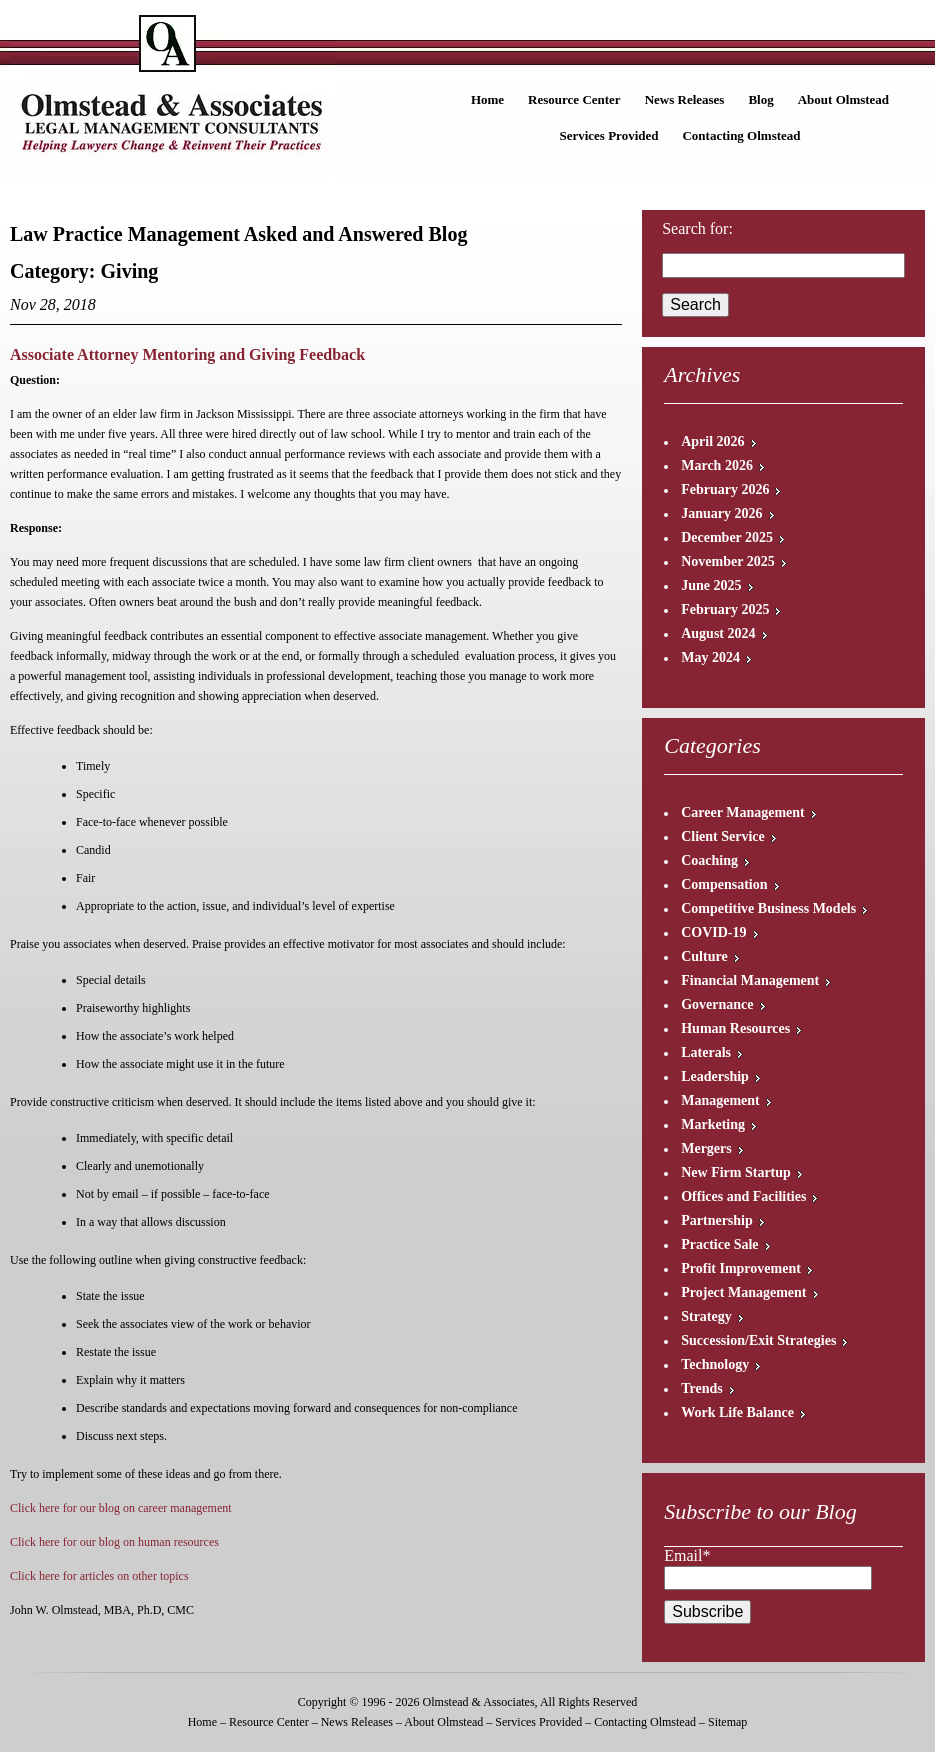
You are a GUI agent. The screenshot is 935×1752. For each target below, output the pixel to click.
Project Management (743, 1292)
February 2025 (725, 609)
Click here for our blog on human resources (114, 1542)
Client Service (723, 836)
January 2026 (721, 513)
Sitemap (727, 1722)
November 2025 (727, 561)
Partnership (717, 1220)
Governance (717, 1004)
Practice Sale (719, 1244)
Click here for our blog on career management (121, 1508)
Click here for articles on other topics (99, 1576)
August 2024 (718, 633)
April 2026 (712, 441)
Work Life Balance (737, 1412)
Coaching (709, 860)
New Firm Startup (736, 1172)
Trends (702, 1388)
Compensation (724, 884)
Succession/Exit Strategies (758, 1340)
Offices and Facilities (743, 1196)
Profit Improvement (741, 1268)
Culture (704, 956)
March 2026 (717, 465)
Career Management (743, 812)
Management (720, 1100)
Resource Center (574, 99)
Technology (715, 1364)
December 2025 (727, 537)
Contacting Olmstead (741, 135)
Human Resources (735, 1028)
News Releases (685, 99)
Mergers (706, 1148)
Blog (760, 99)
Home (487, 99)
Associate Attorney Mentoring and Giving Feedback (187, 354)
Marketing (713, 1124)
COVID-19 (713, 932)
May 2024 (710, 657)
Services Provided (608, 135)
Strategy (706, 1316)
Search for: (697, 228)
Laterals (706, 1052)
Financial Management (750, 980)
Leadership (715, 1076)
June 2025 (711, 585)
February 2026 (725, 489)
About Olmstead (843, 99)
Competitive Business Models (768, 908)
